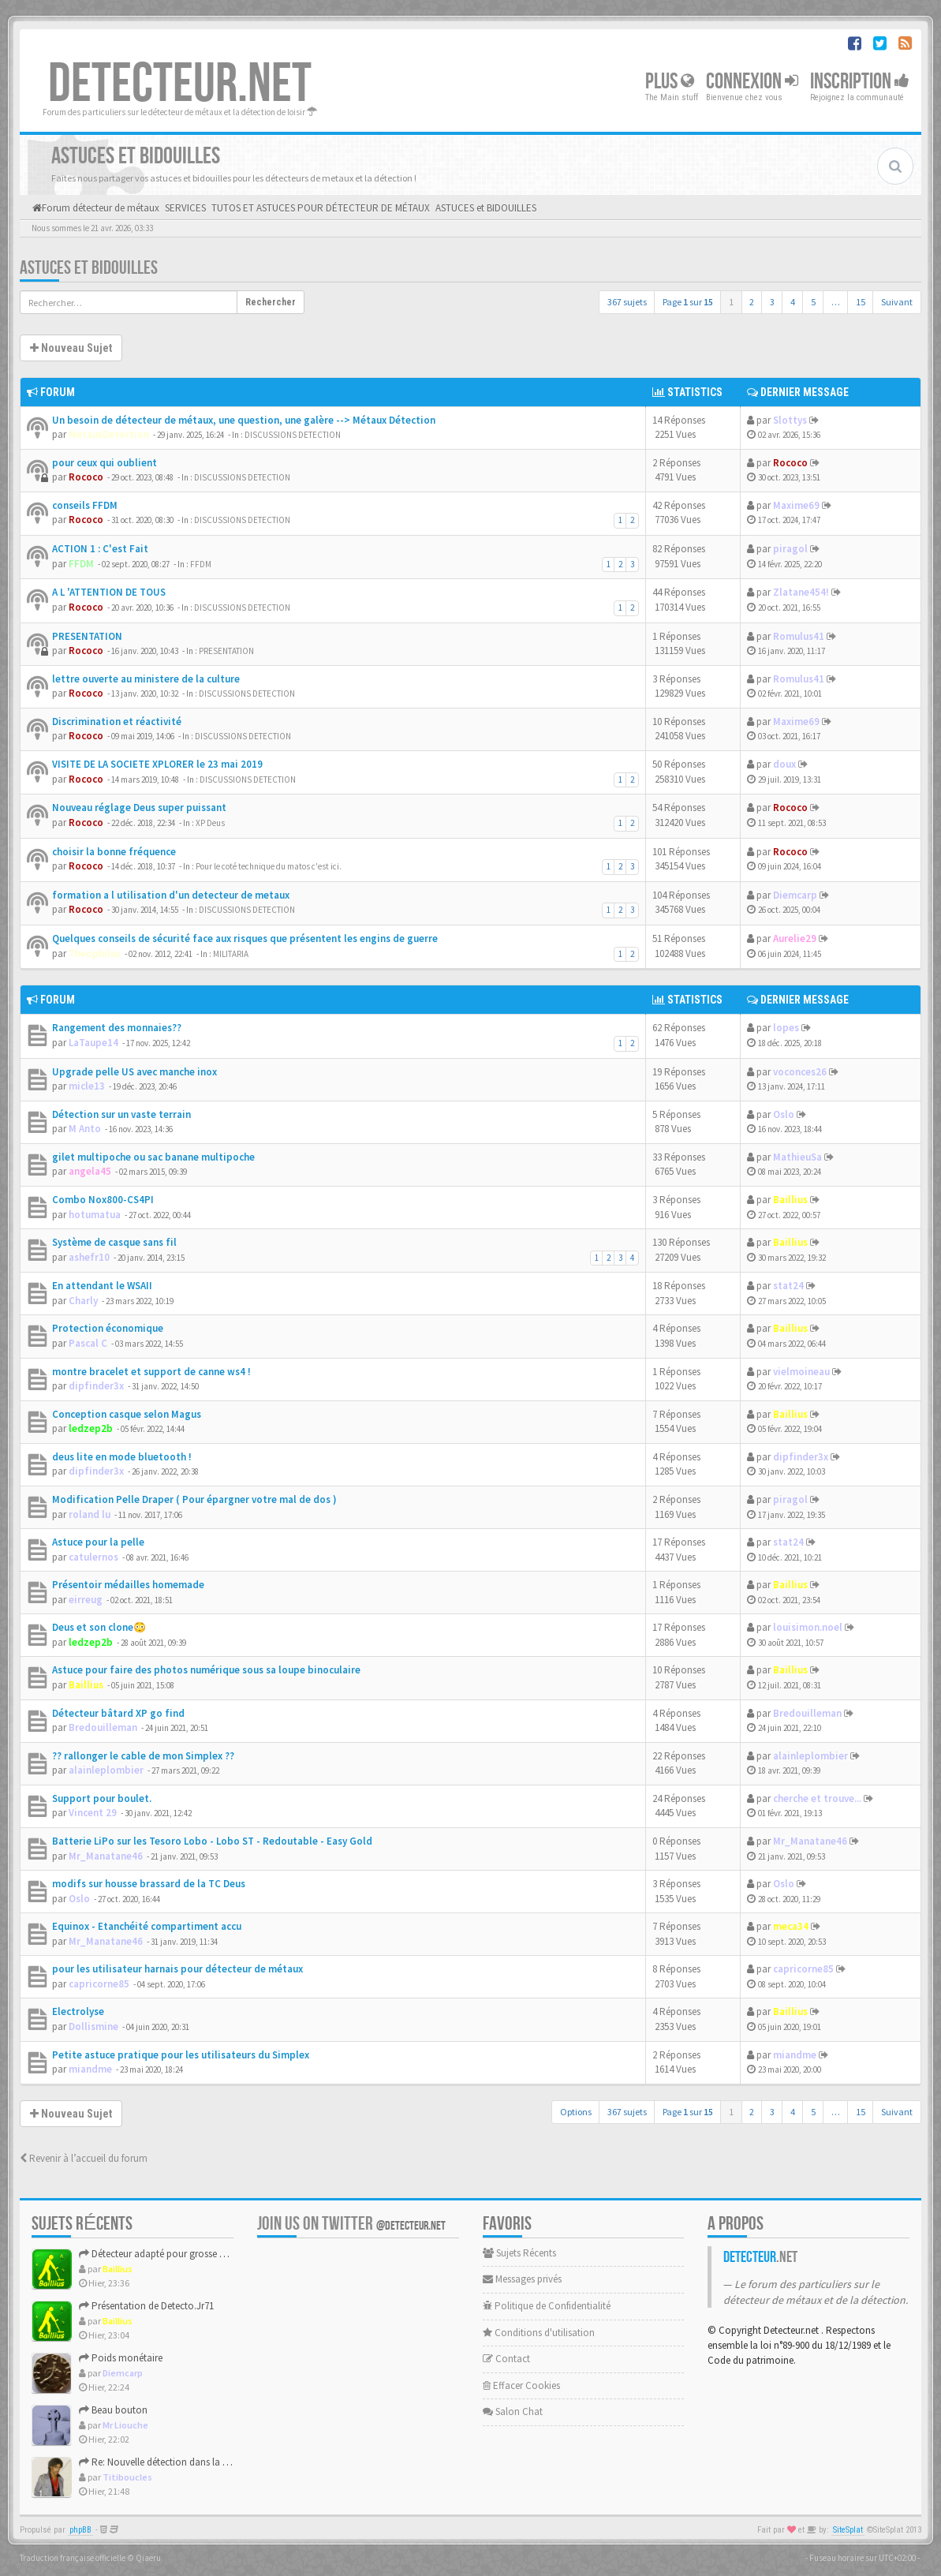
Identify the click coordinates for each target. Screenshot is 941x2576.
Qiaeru (148, 2557)
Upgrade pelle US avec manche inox (134, 1072)
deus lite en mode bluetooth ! (122, 1457)
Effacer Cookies (521, 2385)
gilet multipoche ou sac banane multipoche (153, 1157)
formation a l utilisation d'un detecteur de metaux (170, 895)
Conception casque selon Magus (126, 1414)
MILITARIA (230, 953)
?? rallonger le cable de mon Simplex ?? (143, 1756)
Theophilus (95, 953)
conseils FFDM (85, 505)
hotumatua (95, 1214)
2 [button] (751, 302)
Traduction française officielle (72, 2557)
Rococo (86, 477)
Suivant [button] (897, 302)
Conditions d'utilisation (539, 2332)
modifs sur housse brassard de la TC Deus (148, 1883)
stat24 (788, 1285)
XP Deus (210, 822)
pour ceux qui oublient (104, 462)
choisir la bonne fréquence (114, 851)
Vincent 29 (93, 1812)
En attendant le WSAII (102, 1285)
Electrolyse (78, 2011)
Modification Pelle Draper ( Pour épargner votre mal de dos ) (194, 1499)
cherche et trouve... (817, 1798)
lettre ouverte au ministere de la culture (146, 679)
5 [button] (813, 302)
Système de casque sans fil (114, 1242)
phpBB (80, 2530)
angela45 (90, 1171)
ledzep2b (91, 1428)
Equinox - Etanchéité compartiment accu (146, 1926)
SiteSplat (848, 2530)
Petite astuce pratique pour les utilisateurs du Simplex (180, 2055)
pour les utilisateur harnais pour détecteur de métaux (177, 1969)
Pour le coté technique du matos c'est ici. (269, 866)
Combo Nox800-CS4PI (103, 1199)
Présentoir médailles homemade (128, 1584)
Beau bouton (113, 2410)
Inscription (859, 82)
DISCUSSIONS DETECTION (293, 434)
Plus (669, 82)
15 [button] (860, 302)
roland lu (89, 1514)
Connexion (752, 82)
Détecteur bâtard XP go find (118, 1713)
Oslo (783, 1114)
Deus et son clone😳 (99, 1627)
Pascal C (88, 1343)
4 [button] (792, 302)
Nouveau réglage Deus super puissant (139, 807)
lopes (786, 1027)
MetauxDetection (109, 434)
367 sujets (627, 302)
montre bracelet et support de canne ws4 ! (151, 1371)
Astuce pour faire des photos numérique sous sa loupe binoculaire (206, 1670)
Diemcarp (795, 895)
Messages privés (522, 2279)
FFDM (81, 563)
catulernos (93, 1557)
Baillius (790, 1199)
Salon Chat (513, 2411)
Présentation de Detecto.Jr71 (146, 2305)
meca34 (790, 1926)
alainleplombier (106, 1770)
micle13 (87, 1086)
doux (784, 764)
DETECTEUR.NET (180, 84)
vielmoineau (801, 1371)
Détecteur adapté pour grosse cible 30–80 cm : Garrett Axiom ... (218, 2253)
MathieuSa (797, 1157)
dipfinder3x (96, 1386)
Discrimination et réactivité (116, 721)
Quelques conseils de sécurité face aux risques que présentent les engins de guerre (245, 938)
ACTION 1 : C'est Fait (100, 548)
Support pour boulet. (101, 1798)
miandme (90, 2069)
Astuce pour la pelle (98, 1542)
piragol (790, 548)
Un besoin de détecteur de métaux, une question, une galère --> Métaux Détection (243, 420)
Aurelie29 (794, 938)
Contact (506, 2358)
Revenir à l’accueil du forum (83, 2158)
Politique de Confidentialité (547, 2305)
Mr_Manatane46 (106, 1856)
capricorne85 (99, 1984)
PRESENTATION (87, 636)
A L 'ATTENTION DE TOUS (109, 592)
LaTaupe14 (93, 1042)
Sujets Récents (519, 2253)
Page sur (688, 302)
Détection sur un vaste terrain (121, 1114)
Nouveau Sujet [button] (71, 348)
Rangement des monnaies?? (116, 1027)
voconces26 (800, 1072)
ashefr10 (89, 1257)
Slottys (790, 420)
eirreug (86, 1599)
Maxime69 (796, 505)
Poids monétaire (120, 2358)
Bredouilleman (103, 1727)
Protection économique (107, 1328)
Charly (83, 1300)
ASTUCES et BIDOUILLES (89, 267)
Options (576, 2112)
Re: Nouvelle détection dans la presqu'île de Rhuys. (192, 2462)
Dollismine (93, 2026)
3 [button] (772, 302)
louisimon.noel (807, 1627)
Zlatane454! (801, 592)
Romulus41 (798, 636)
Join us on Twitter (351, 2223)
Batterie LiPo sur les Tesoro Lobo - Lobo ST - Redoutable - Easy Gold (212, 1841)
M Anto (85, 1128)
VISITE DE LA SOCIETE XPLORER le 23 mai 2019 (157, 764)
